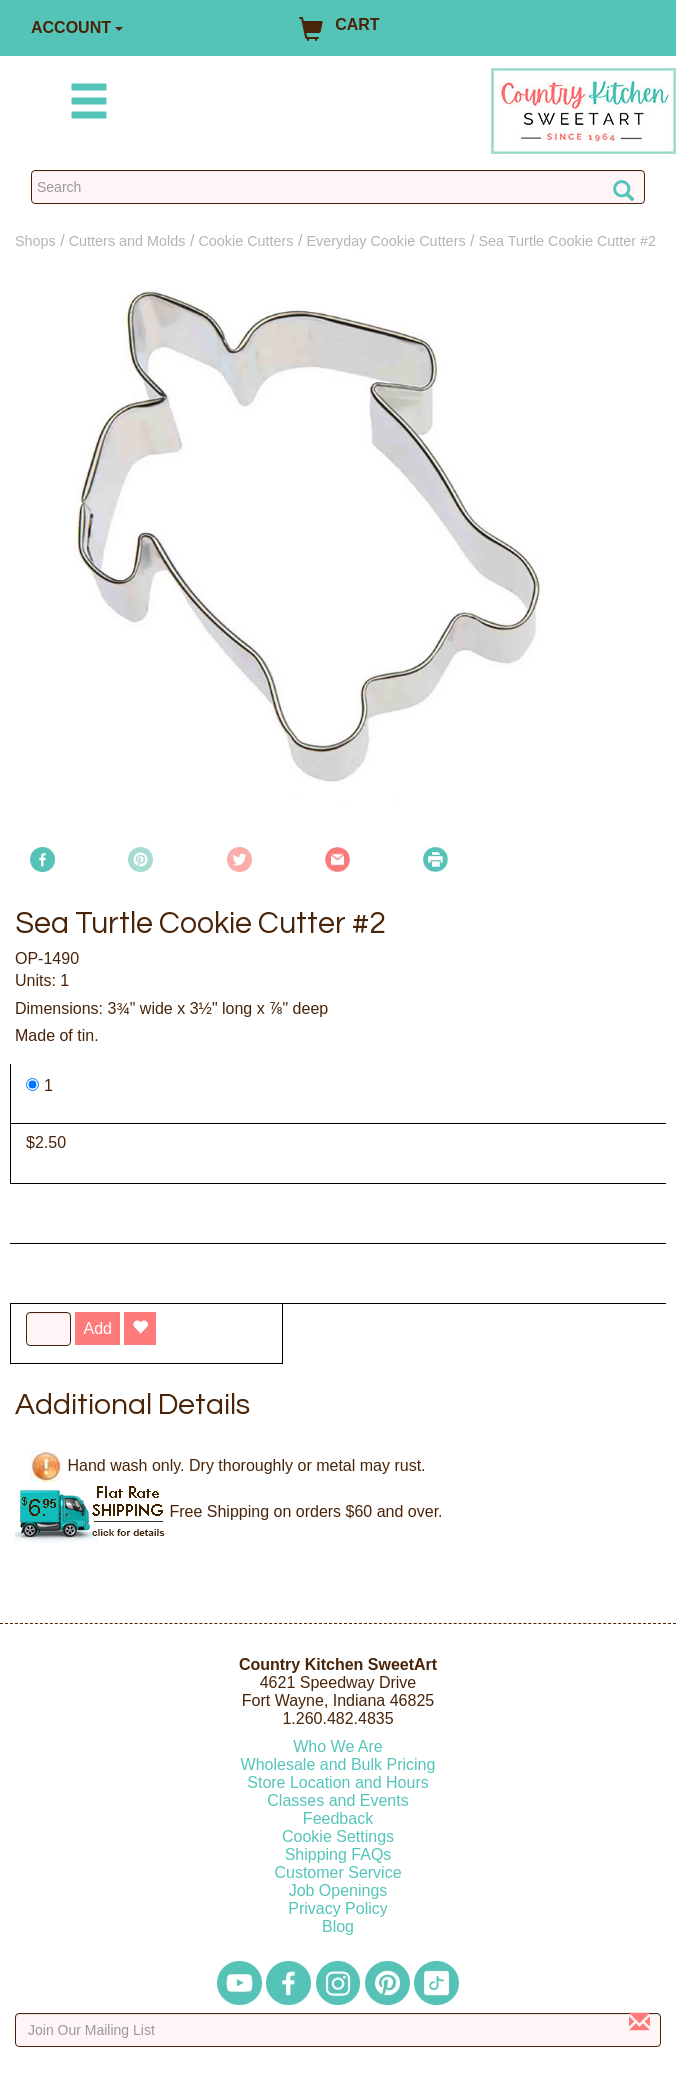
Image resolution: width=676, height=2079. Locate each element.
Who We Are (338, 1746)
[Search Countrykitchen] (338, 187)
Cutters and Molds (127, 241)
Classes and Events (337, 1800)
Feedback (338, 1818)
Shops (35, 241)
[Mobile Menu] (85, 104)
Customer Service (337, 1872)
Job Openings (338, 1890)
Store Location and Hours (337, 1782)
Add (97, 1328)
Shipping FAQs (338, 1854)
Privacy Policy (338, 1908)
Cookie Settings (338, 1836)
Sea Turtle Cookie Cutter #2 (568, 241)
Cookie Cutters (245, 241)
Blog (338, 1926)
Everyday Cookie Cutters (385, 241)
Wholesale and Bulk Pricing (338, 1764)
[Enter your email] (338, 2030)
